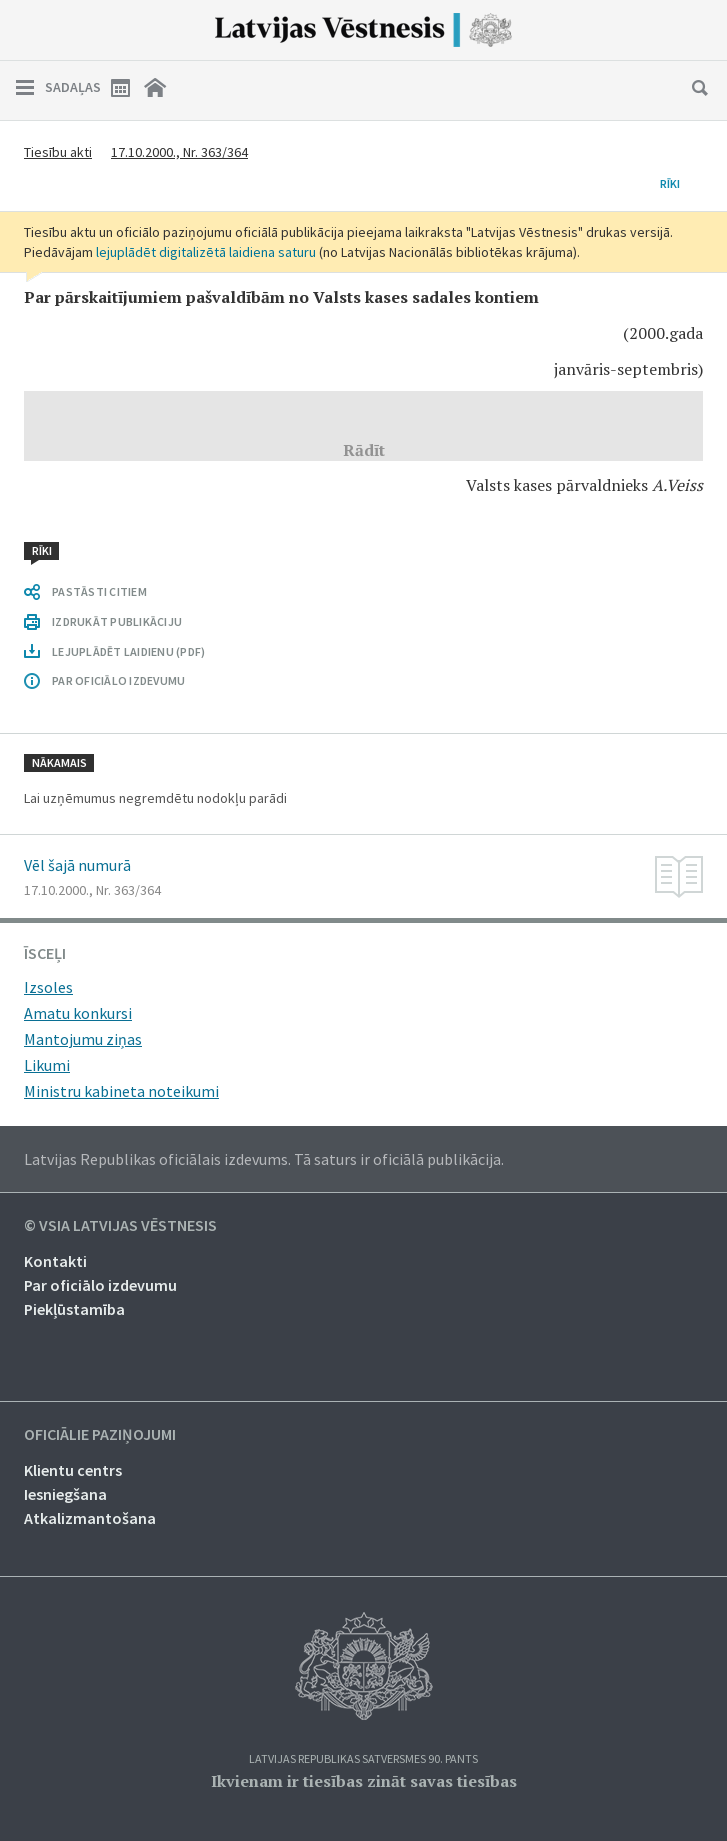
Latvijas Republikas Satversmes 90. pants (363, 1759)
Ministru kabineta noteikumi (121, 1091)
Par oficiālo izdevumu (100, 1285)
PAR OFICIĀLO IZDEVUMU (118, 680)
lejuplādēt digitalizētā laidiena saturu (206, 252)
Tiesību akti (58, 152)
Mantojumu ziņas (83, 1039)
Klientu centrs (73, 1470)
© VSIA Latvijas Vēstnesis (120, 1226)
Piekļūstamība (74, 1309)
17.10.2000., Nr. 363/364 (179, 152)
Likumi (47, 1065)
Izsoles (48, 987)
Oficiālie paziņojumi (100, 1435)
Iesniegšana (65, 1494)
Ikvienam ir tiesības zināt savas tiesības (364, 1781)
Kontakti (55, 1261)
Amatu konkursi (78, 1013)
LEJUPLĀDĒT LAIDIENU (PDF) (128, 651)
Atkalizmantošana (90, 1518)
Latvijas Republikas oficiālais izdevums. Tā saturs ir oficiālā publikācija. (264, 1159)
